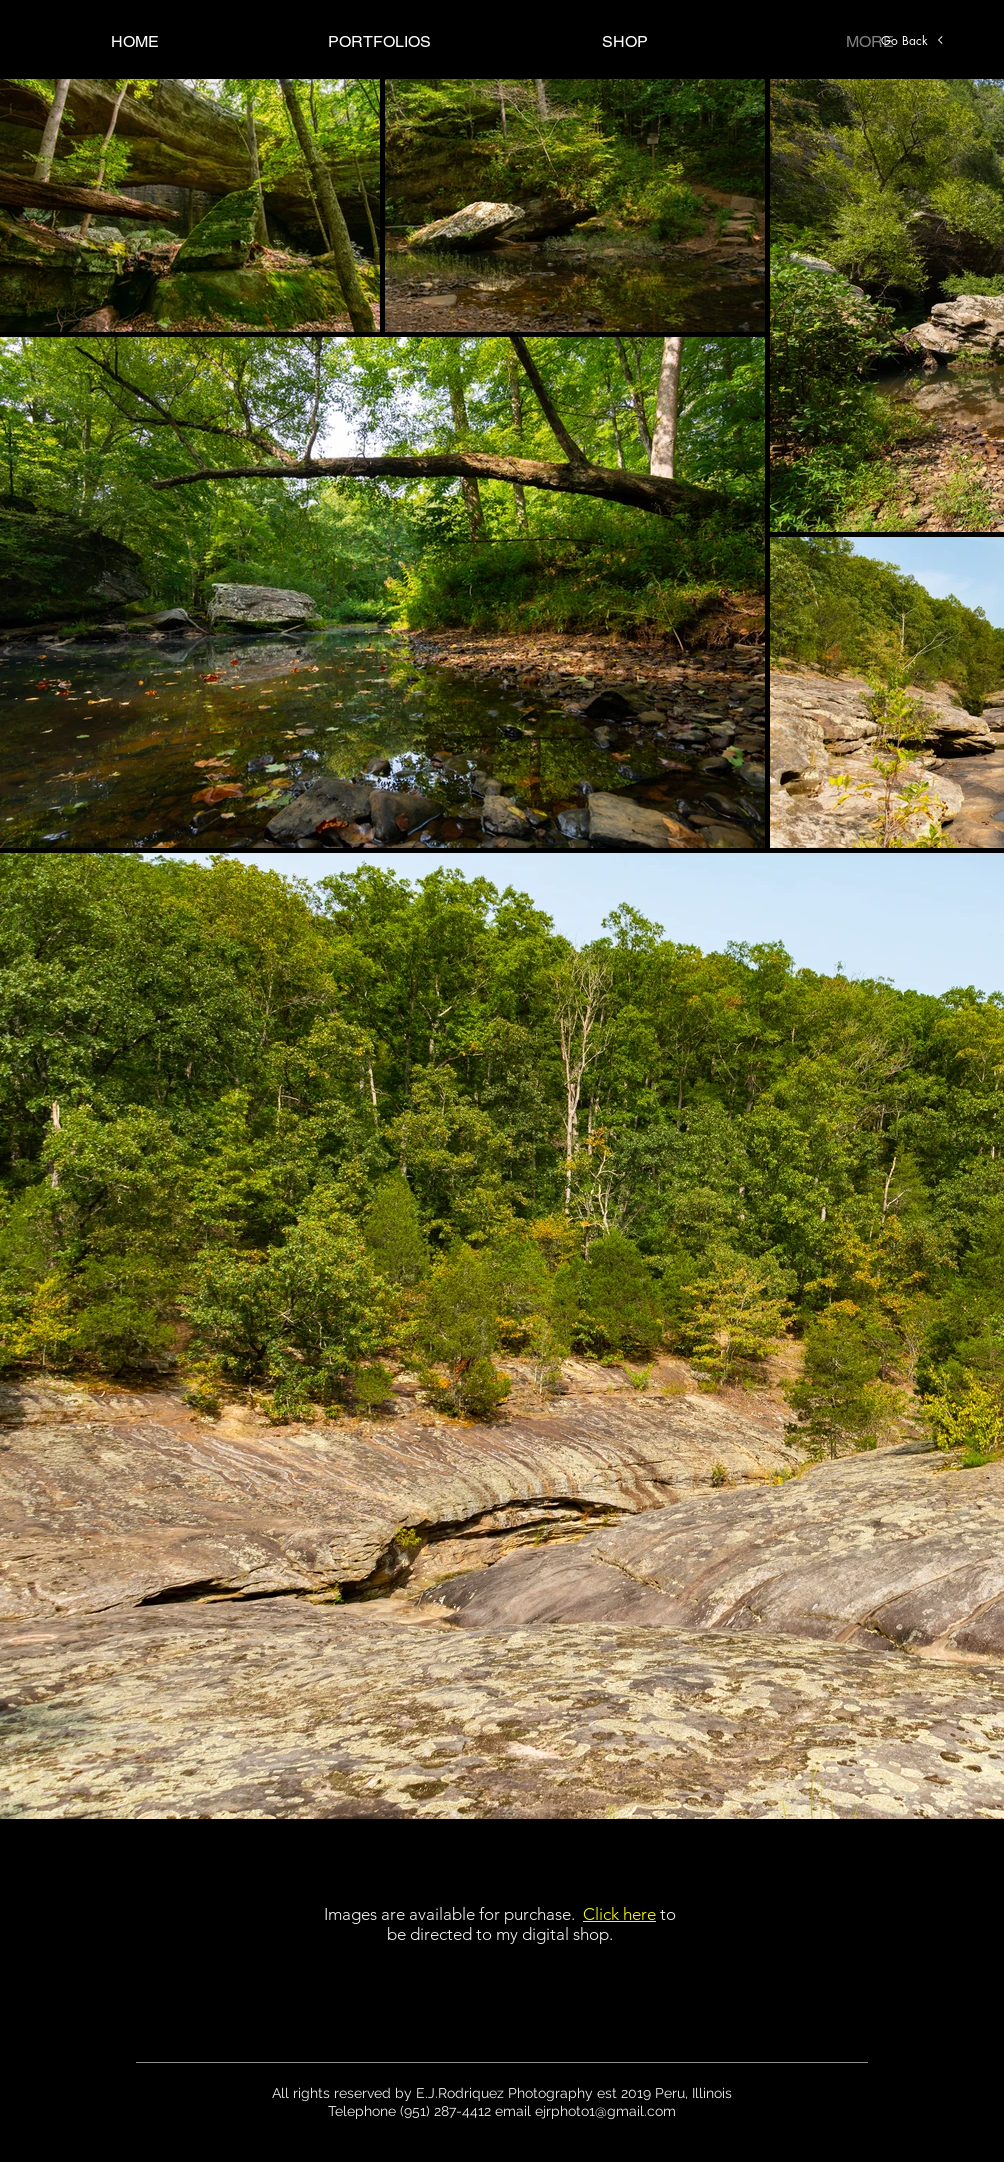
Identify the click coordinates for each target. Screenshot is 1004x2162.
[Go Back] (913, 40)
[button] (379, 41)
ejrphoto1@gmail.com (605, 2111)
